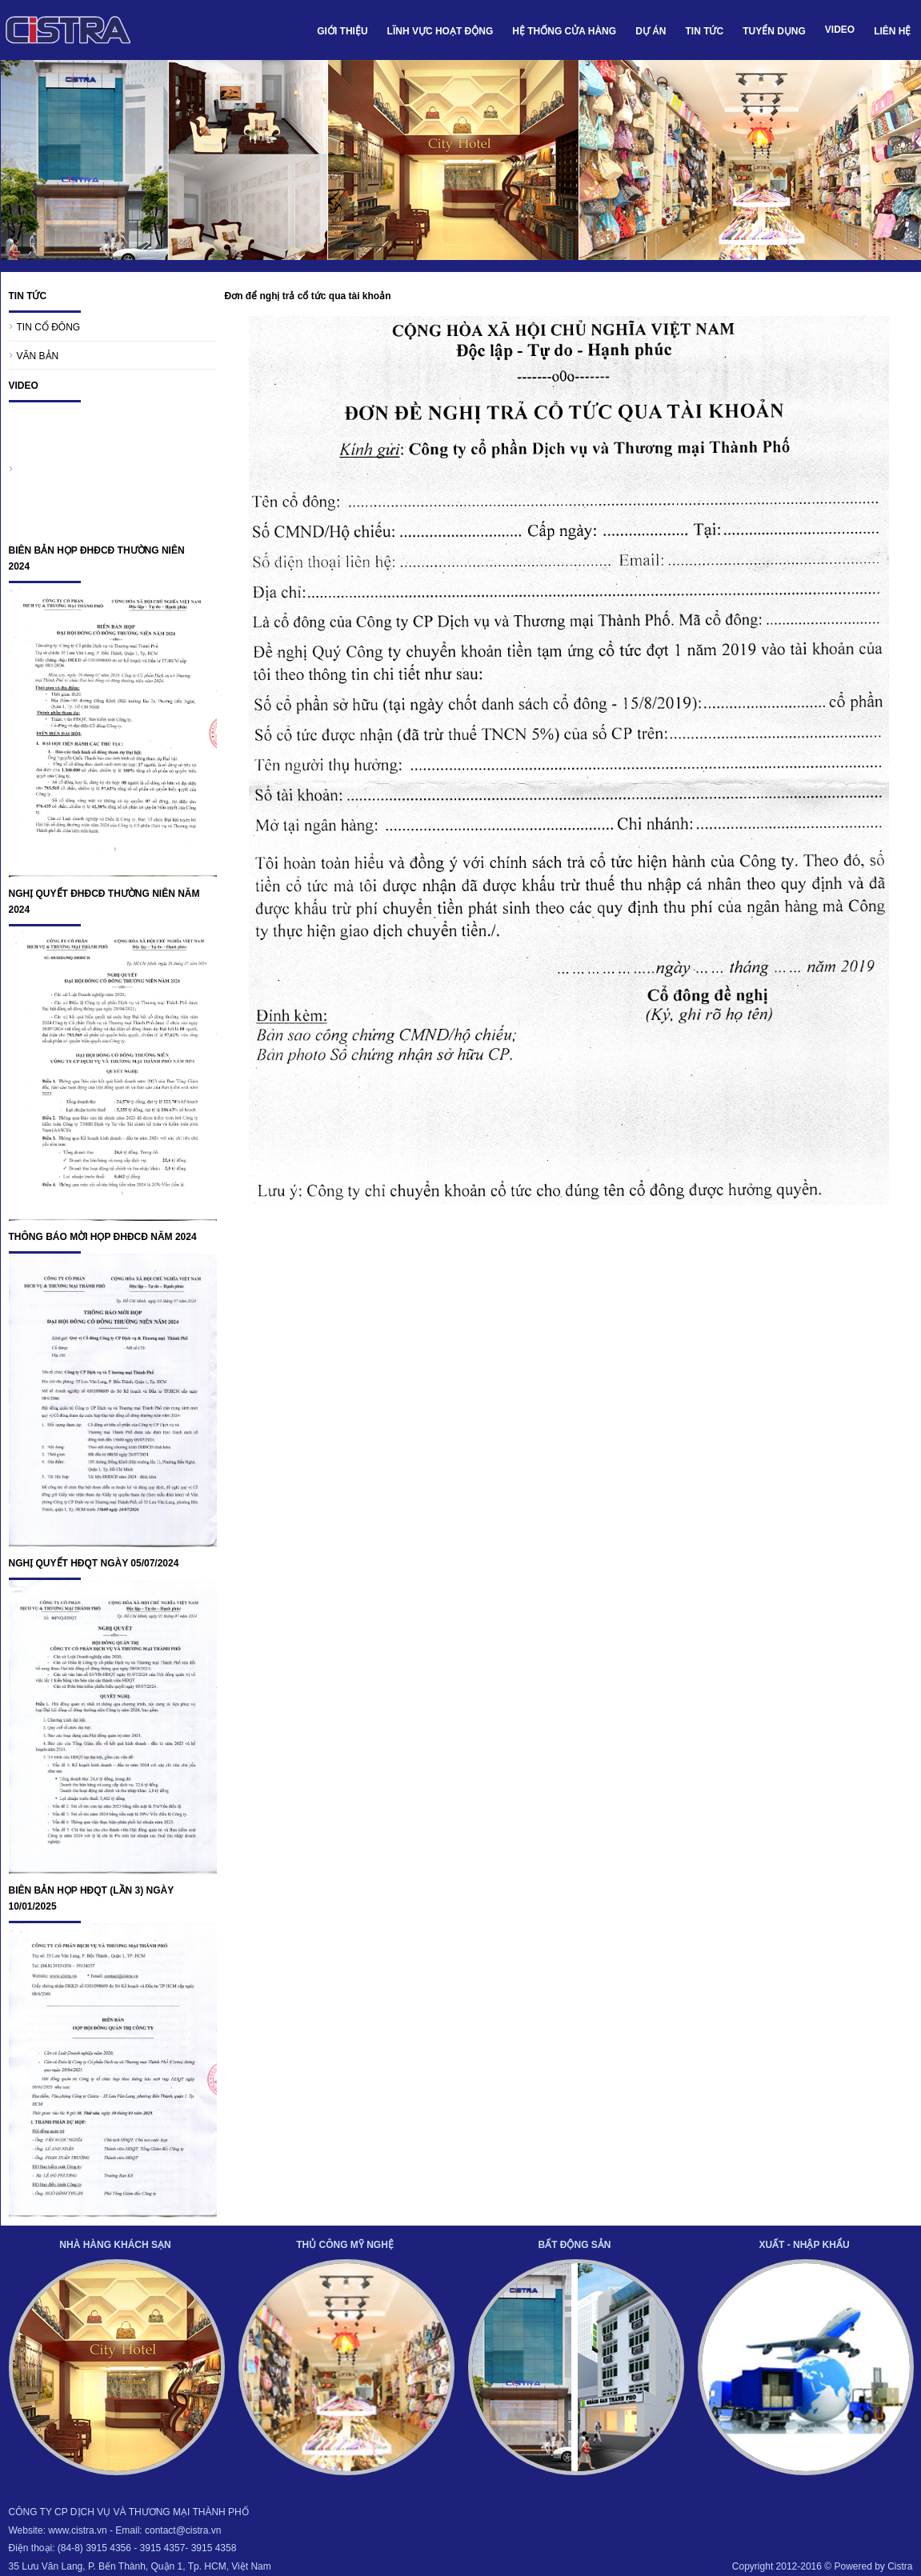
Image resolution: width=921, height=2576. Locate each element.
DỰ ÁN (650, 31)
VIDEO (840, 29)
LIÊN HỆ (892, 31)
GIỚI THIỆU (342, 31)
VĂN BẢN (38, 356)
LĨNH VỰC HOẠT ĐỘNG (440, 31)
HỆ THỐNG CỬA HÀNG (564, 31)
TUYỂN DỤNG (774, 31)
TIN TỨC (704, 31)
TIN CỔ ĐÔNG (49, 327)
